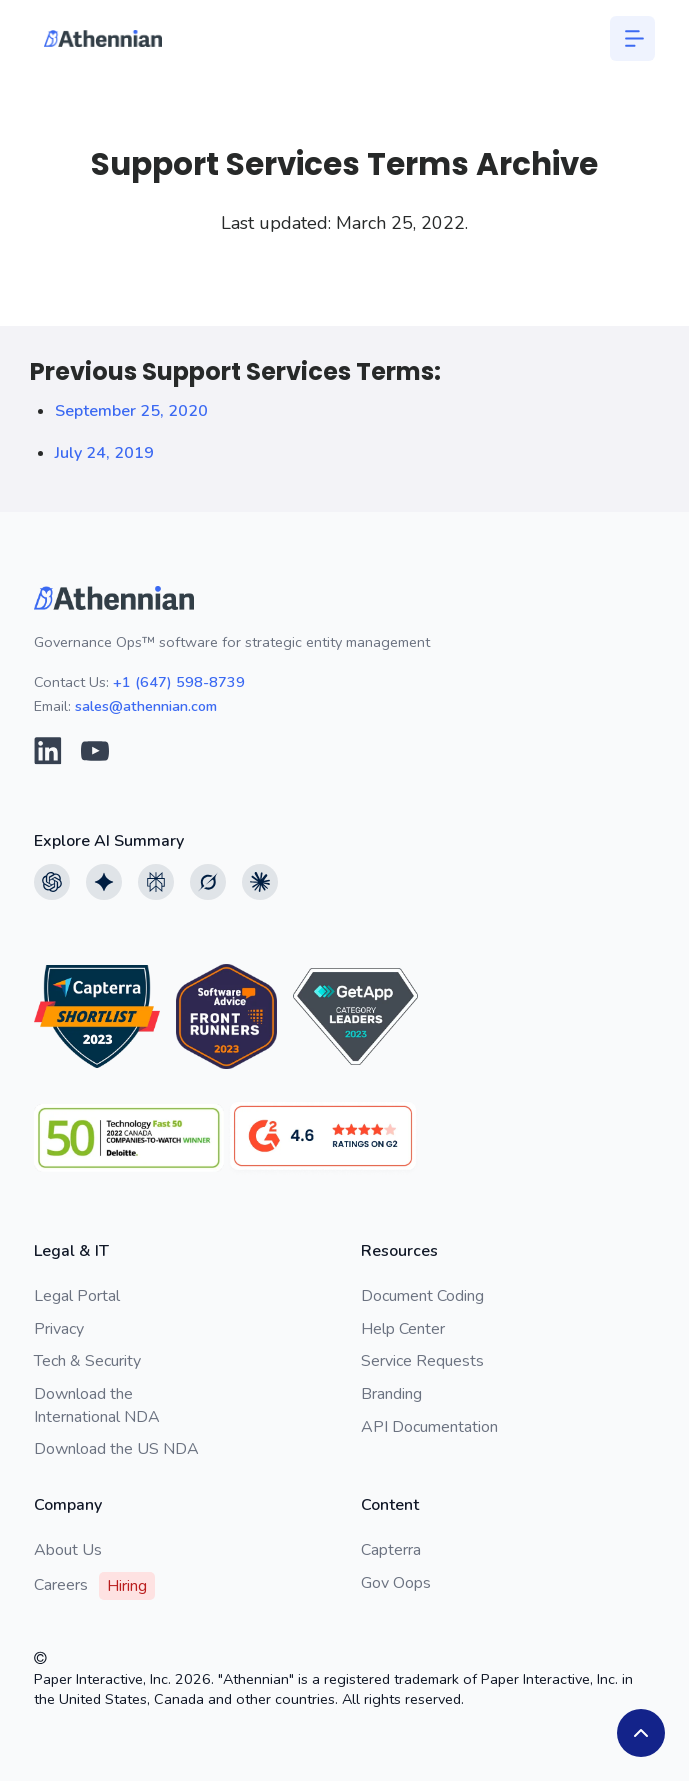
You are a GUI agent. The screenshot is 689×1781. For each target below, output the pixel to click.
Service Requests (422, 1361)
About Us (68, 1550)
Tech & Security (87, 1361)
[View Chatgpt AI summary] (52, 882)
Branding (391, 1394)
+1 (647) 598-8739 (179, 682)
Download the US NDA (116, 1449)
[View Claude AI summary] (260, 882)
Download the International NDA (97, 1405)
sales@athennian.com (146, 706)
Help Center (403, 1329)
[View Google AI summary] (104, 882)
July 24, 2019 (104, 453)
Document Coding (422, 1296)
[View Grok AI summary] (208, 882)
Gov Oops (396, 1583)
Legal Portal (77, 1296)
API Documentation (429, 1427)
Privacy (59, 1329)
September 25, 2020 (131, 411)
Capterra (391, 1550)
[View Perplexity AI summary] (156, 882)
